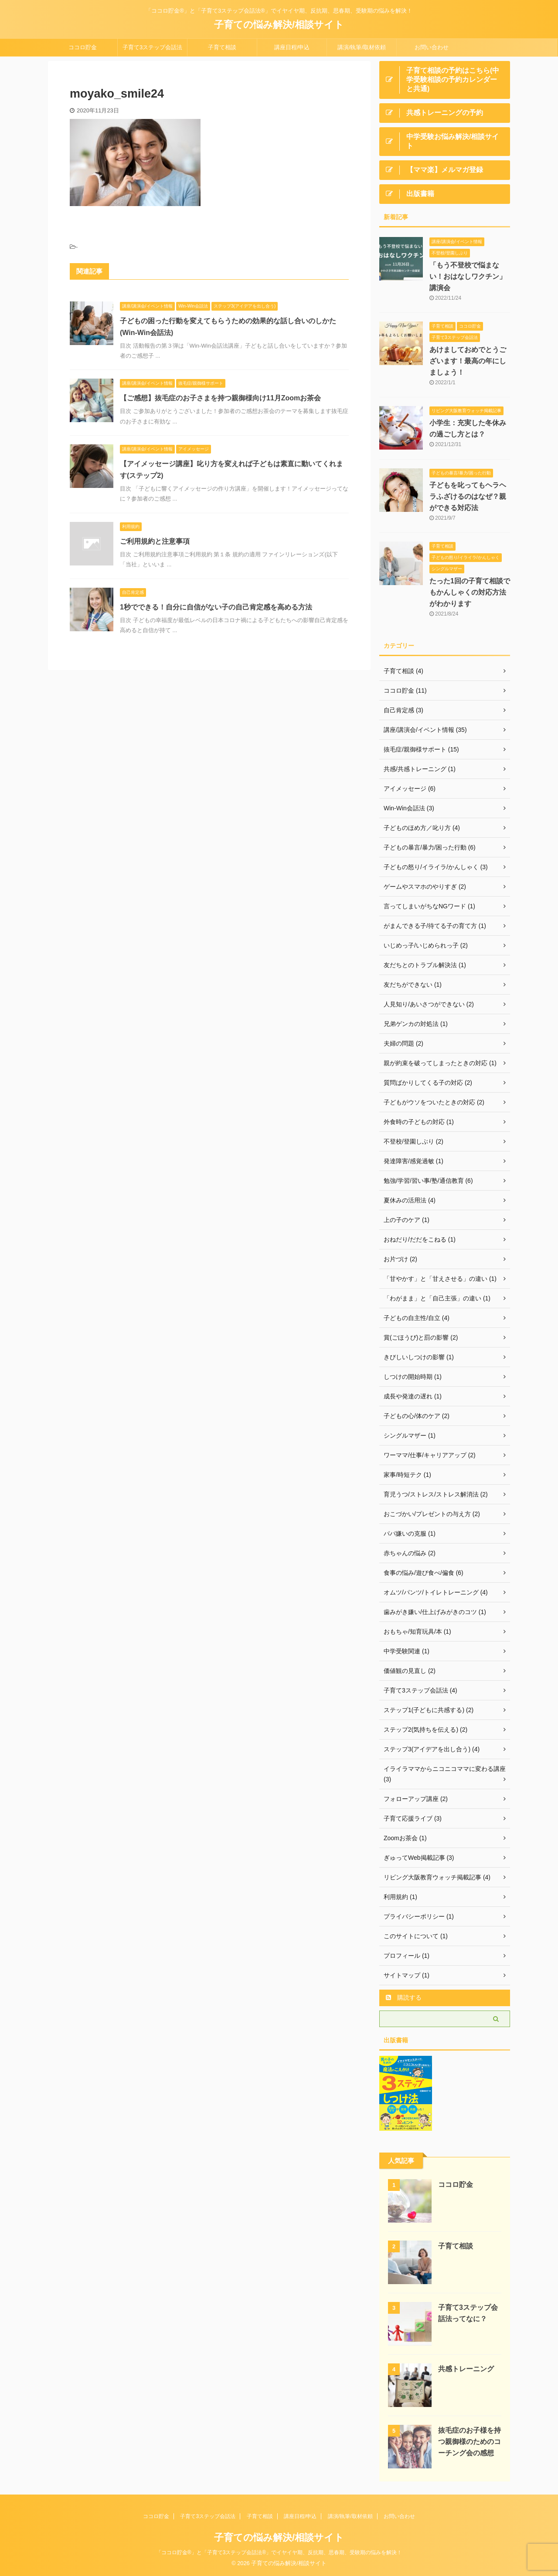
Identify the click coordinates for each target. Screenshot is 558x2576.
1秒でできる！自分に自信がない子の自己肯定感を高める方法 (216, 607)
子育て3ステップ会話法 (152, 47)
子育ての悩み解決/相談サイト (279, 24)
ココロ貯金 (82, 47)
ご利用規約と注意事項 (155, 541)
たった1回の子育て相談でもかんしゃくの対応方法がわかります (469, 592)
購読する (404, 1997)
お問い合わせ (432, 47)
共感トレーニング (466, 2369)
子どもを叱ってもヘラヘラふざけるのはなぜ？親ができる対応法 (467, 496)
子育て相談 (222, 47)
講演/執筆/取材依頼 (361, 47)
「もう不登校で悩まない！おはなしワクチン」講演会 (467, 276)
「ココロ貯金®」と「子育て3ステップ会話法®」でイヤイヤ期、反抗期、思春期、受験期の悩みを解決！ (279, 2552)
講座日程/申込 (292, 47)
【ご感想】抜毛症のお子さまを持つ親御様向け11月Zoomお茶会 (220, 398)
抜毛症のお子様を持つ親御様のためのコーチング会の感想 (469, 2442)
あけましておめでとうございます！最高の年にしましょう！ (467, 361)
